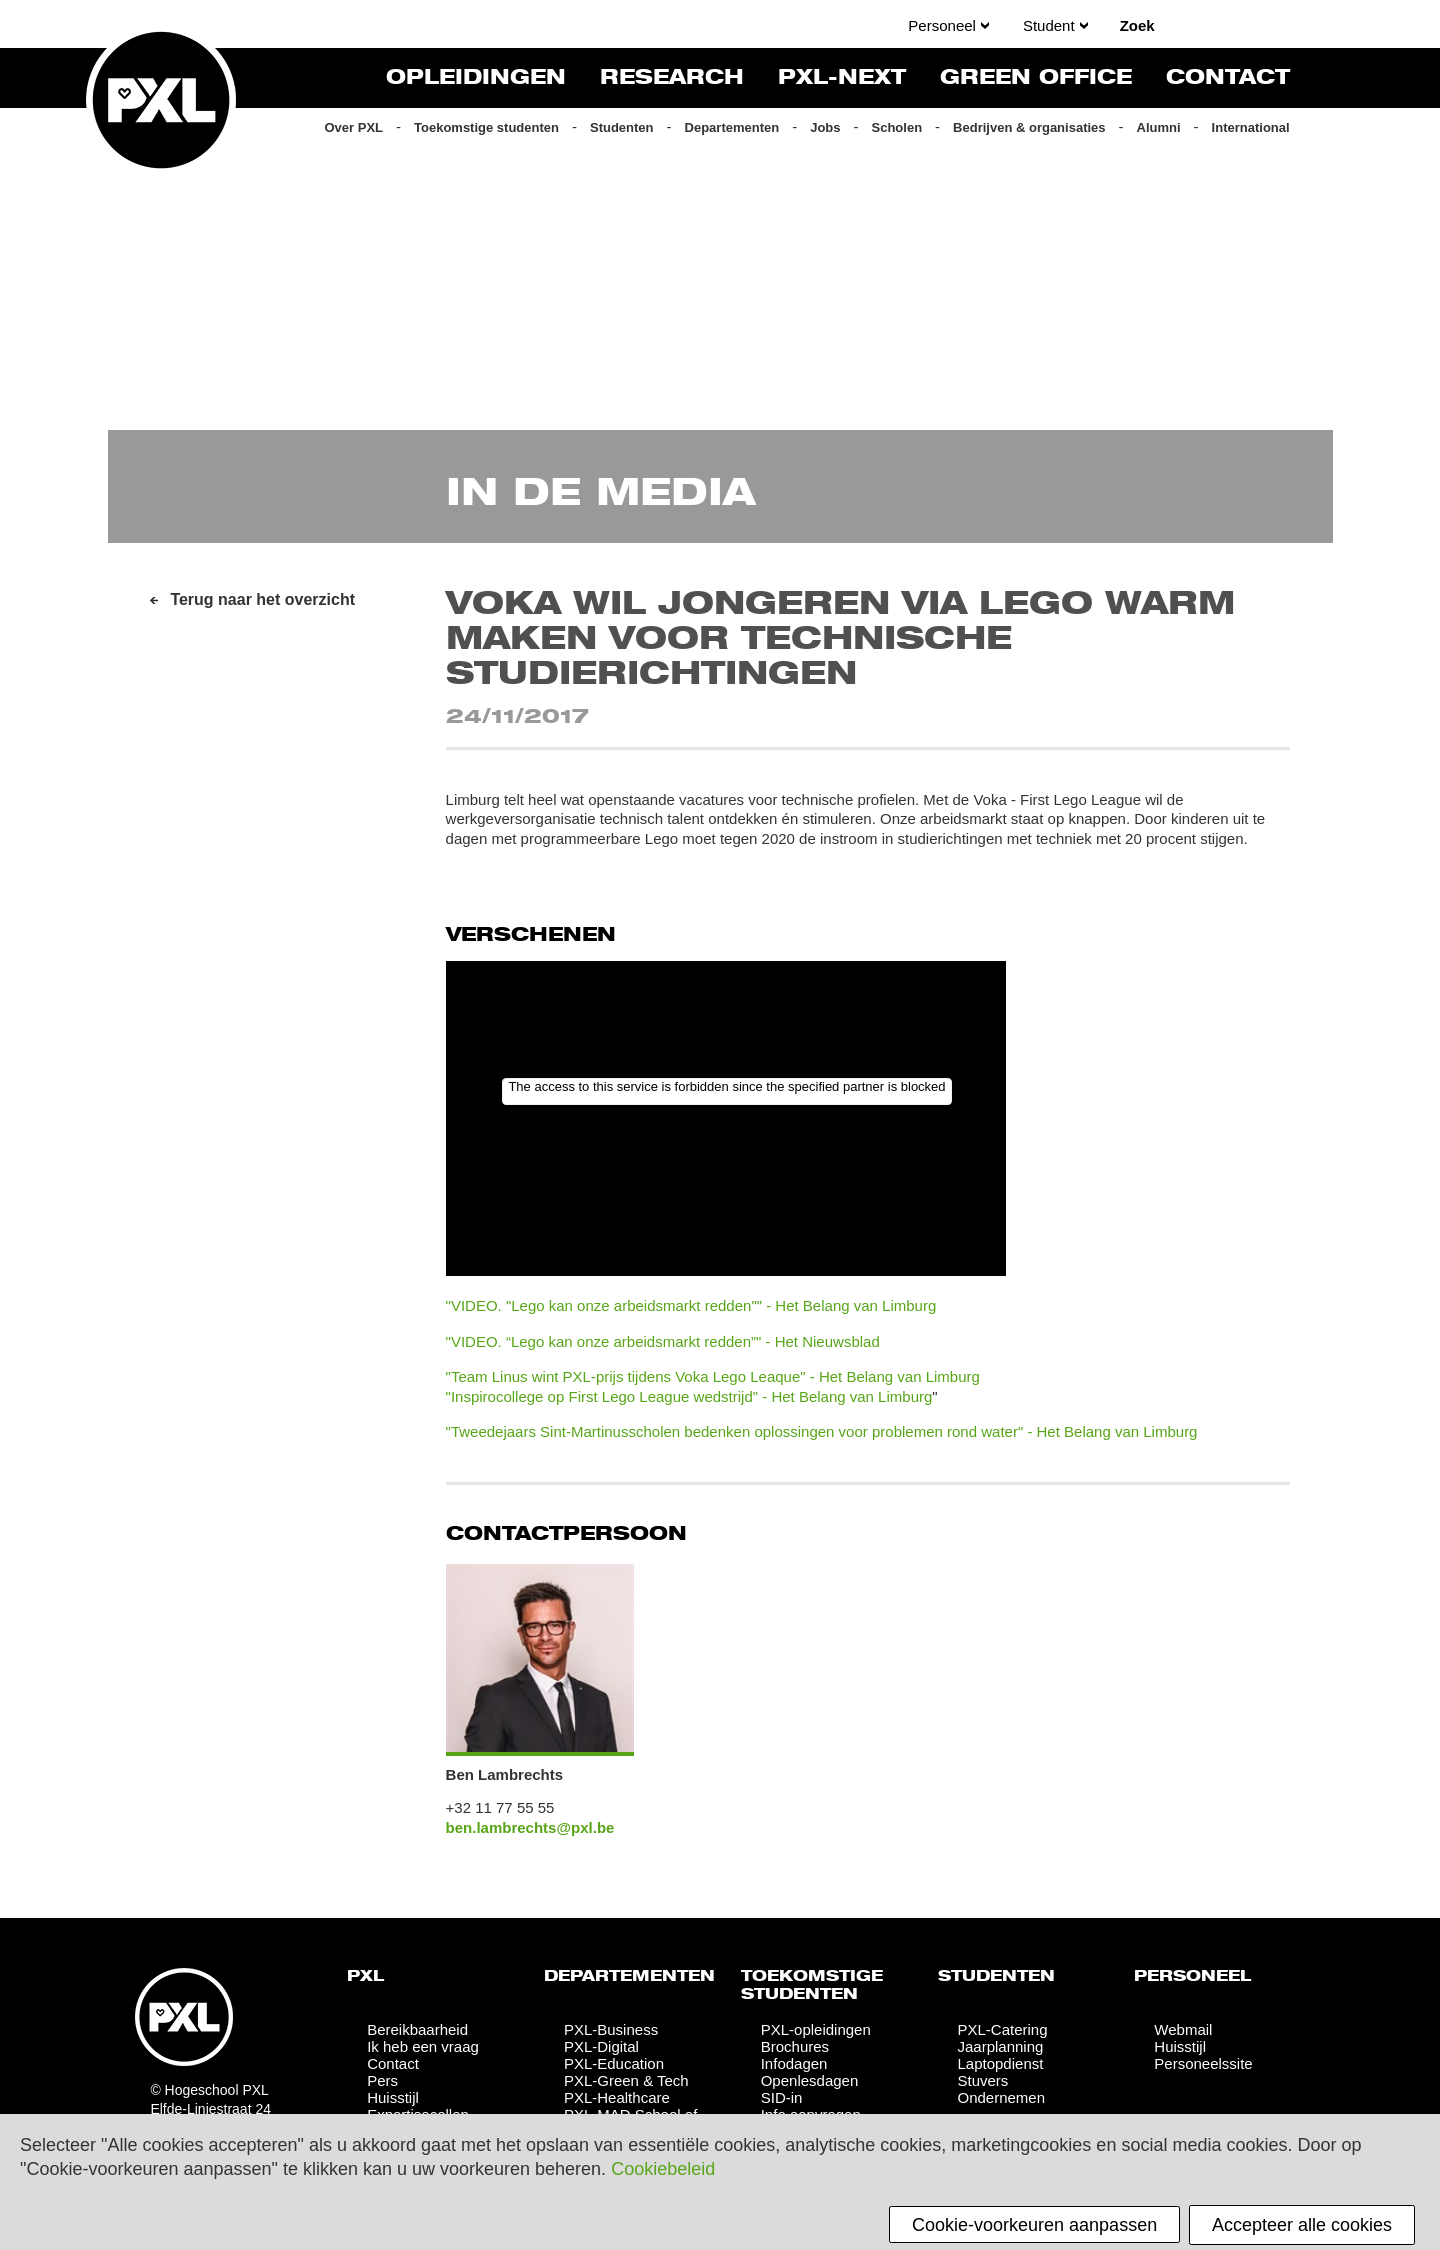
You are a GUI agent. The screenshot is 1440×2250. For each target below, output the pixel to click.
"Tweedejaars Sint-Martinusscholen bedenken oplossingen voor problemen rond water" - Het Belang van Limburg (822, 1431)
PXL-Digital (601, 2046)
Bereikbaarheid (417, 2029)
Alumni (1159, 127)
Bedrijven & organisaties (1029, 127)
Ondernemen (1001, 2097)
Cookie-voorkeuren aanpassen (1034, 2225)
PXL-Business (611, 2029)
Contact (1228, 78)
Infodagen (794, 2063)
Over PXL (353, 127)
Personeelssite (1203, 2063)
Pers (382, 2080)
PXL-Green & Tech (626, 2080)
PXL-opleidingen (816, 2029)
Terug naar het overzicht (262, 599)
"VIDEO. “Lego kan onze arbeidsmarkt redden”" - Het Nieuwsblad (663, 1341)
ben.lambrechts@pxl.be (530, 1827)
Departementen (732, 127)
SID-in (782, 2097)
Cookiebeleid (663, 2169)
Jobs (825, 127)
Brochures (795, 2046)
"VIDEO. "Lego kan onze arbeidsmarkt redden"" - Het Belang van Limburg (691, 1305)
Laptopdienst (1000, 2063)
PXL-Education (614, 2063)
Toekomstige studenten (486, 127)
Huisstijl (393, 2097)
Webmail (1183, 2029)
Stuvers (982, 2080)
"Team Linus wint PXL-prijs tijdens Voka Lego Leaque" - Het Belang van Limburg (713, 1376)
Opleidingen (476, 78)
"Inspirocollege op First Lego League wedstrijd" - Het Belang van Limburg (689, 1396)
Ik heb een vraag (423, 2046)
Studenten (622, 127)
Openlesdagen (810, 2080)
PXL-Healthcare (617, 2097)
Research (672, 78)
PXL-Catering (1002, 2029)
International (1251, 127)
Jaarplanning (1000, 2046)
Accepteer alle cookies (1302, 2225)
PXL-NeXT (842, 78)
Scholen (897, 127)
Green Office (1036, 78)
